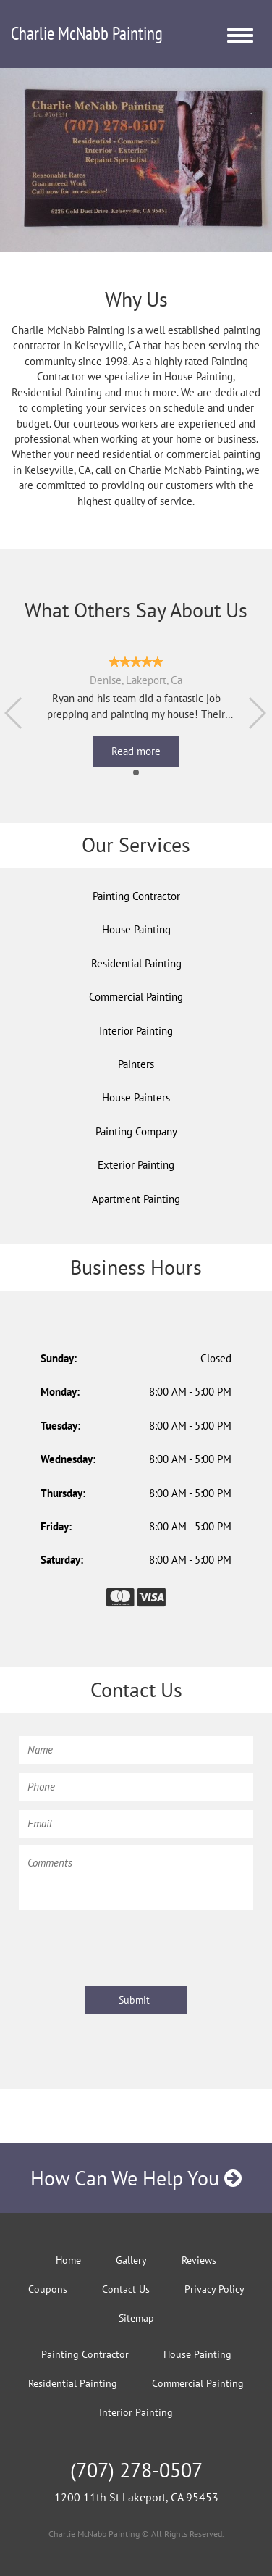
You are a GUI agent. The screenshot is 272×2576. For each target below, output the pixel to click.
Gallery (131, 2260)
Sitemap (136, 2318)
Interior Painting (136, 1031)
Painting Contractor (136, 896)
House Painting (136, 929)
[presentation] (129, 1945)
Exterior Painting (136, 1165)
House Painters (136, 1097)
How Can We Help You (136, 2177)
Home (68, 2260)
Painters (136, 1064)
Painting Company (136, 1131)
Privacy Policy (214, 2289)
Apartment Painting (136, 1199)
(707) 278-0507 (136, 2469)
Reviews (199, 2260)
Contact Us (126, 2289)
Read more (136, 751)
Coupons (47, 2289)
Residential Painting (136, 963)
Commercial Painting (136, 997)
